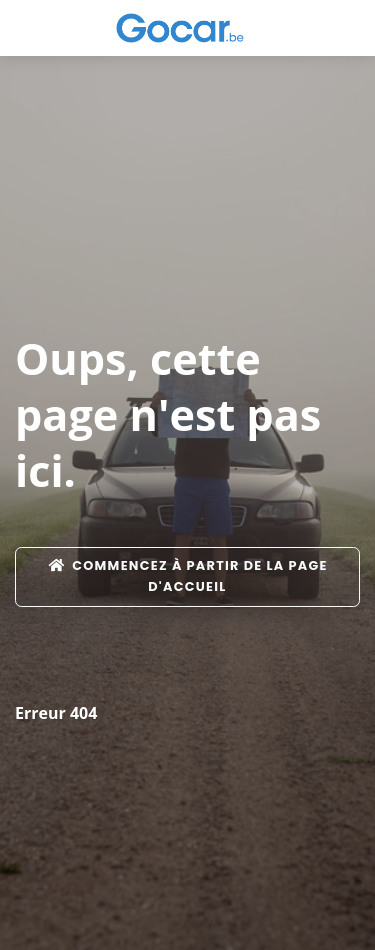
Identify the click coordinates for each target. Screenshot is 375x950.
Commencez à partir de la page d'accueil (187, 575)
